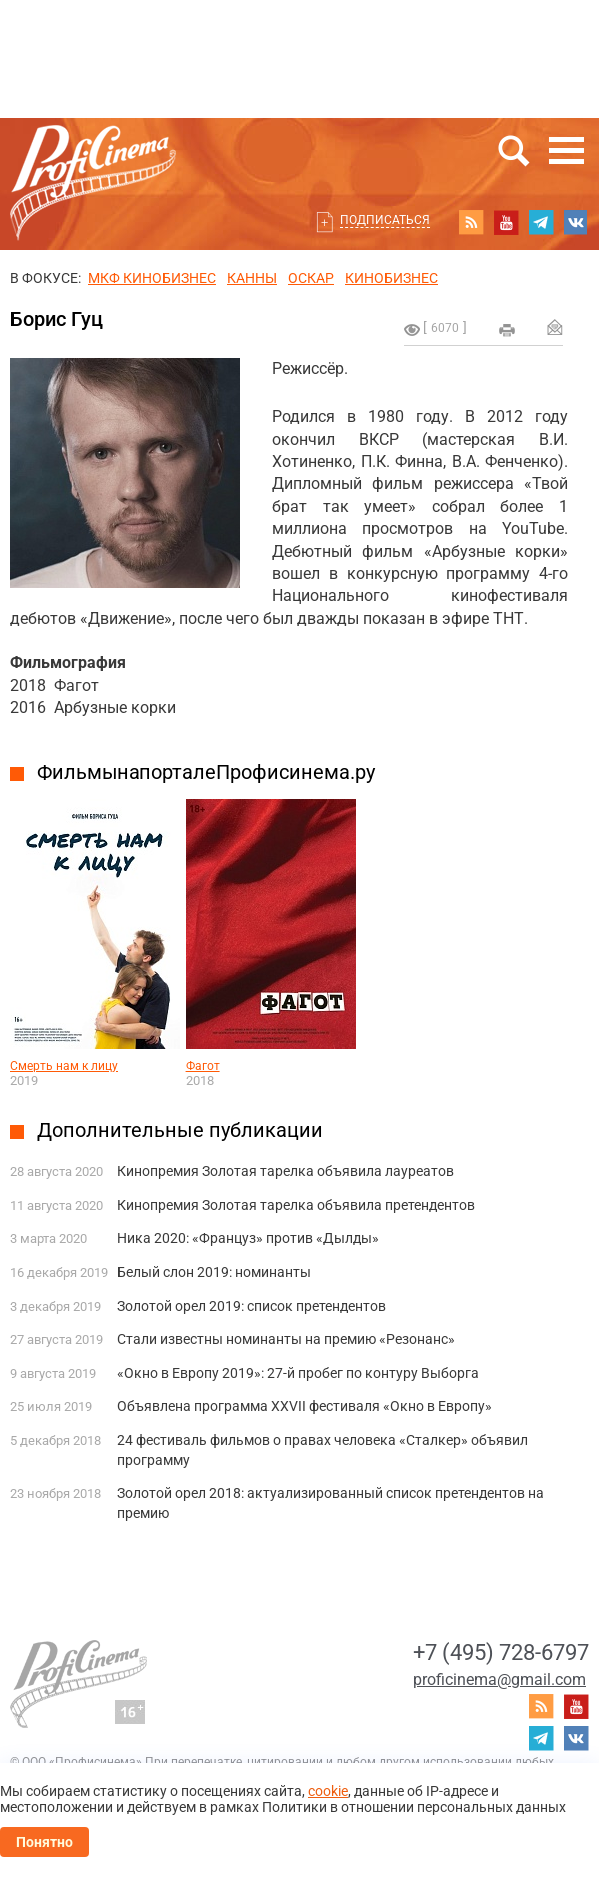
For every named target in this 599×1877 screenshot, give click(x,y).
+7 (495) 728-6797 (501, 1652)
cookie (328, 1791)
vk (576, 222)
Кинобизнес (391, 278)
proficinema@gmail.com (499, 1679)
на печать (507, 330)
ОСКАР (311, 278)
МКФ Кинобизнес (152, 278)
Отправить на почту (555, 327)
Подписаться (385, 220)
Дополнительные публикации (180, 1130)
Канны (252, 278)
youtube (506, 222)
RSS (471, 222)
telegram (541, 222)
